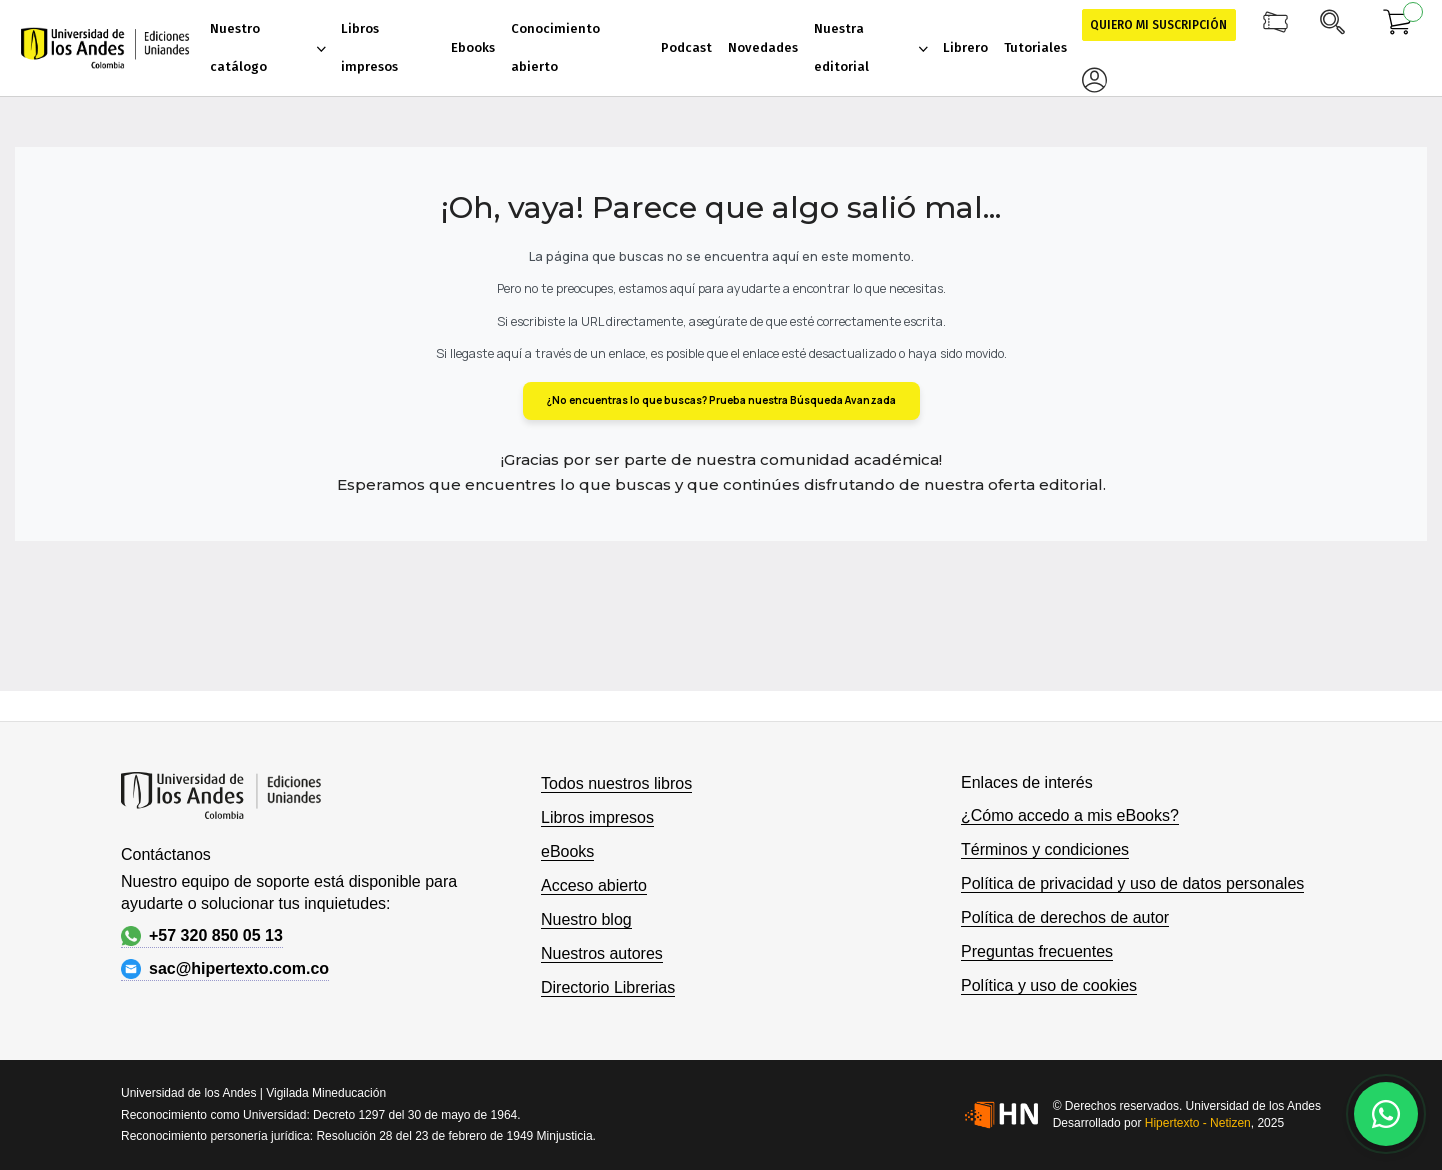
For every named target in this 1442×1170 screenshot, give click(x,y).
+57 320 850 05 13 (202, 936)
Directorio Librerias (608, 987)
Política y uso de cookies (1049, 985)
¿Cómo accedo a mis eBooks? (1070, 815)
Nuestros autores (602, 953)
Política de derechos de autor (1065, 917)
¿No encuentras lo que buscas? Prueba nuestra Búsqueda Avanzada (721, 400)
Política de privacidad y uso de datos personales (1132, 883)
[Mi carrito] (1398, 25)
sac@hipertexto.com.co (225, 969)
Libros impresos (597, 817)
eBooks (567, 851)
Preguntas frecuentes (1037, 951)
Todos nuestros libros (616, 783)
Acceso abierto (594, 885)
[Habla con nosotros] (1386, 1114)
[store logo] (105, 48)
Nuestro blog (586, 919)
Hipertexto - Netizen (1198, 1123)
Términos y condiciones (1045, 849)
